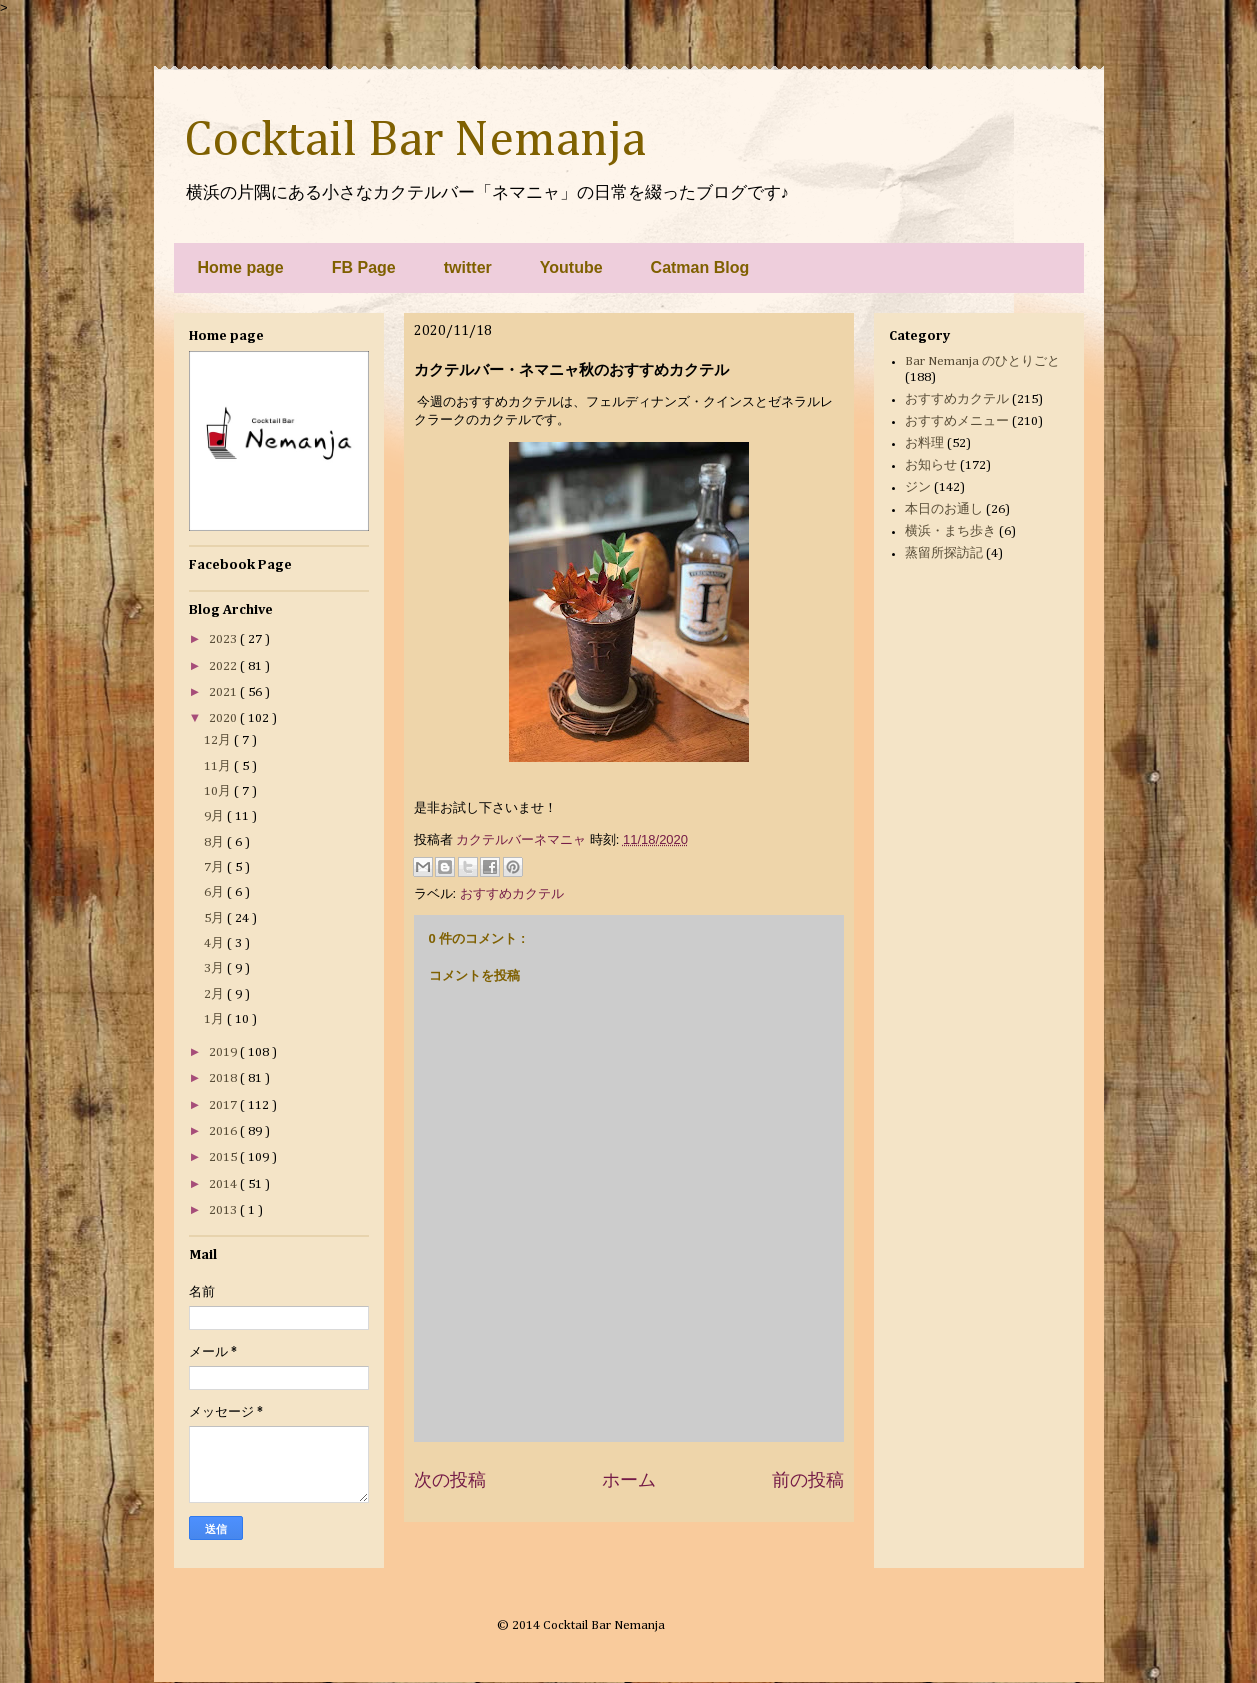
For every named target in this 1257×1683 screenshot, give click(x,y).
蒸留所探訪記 (944, 553)
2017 (224, 1105)
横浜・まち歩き (950, 531)
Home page (241, 267)
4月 (215, 943)
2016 (224, 1131)
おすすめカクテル (512, 893)
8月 (215, 842)
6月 (215, 892)
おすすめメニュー (957, 421)
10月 (219, 791)
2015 (224, 1157)
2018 (224, 1078)
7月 (215, 867)
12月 (219, 740)
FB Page (364, 267)
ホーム (629, 1480)
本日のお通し (944, 509)
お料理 (924, 443)
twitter (468, 267)
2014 (224, 1184)
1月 (215, 1019)
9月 (215, 816)
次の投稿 (450, 1480)
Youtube (571, 267)
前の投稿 (808, 1480)
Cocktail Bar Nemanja (415, 141)
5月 (215, 918)
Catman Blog (700, 267)
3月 (215, 968)
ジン (918, 487)
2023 (224, 639)
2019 (224, 1052)
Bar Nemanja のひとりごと (982, 361)
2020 (224, 718)
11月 (219, 766)
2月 (215, 994)
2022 (224, 666)
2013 (224, 1210)
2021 (224, 692)
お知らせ (931, 465)
